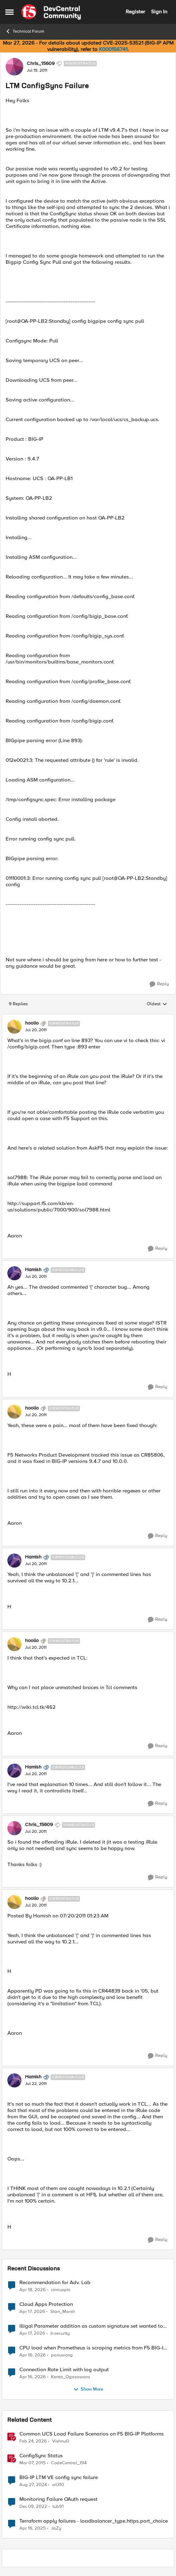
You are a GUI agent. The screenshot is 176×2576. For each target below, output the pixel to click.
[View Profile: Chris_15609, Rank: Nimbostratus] (14, 67)
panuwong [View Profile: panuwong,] (62, 2355)
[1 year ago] (33, 2484)
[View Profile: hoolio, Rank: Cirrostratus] (14, 1027)
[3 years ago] (33, 2506)
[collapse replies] (88, 1017)
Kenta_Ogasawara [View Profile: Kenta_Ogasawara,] (70, 2376)
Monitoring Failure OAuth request (58, 2499)
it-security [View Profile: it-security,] (60, 2333)
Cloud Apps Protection (46, 2304)
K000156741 (113, 49)
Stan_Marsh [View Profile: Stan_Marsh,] (62, 2311)
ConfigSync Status (41, 2456)
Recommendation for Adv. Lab (54, 2283)
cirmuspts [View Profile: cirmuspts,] (60, 2289)
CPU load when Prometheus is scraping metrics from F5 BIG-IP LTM (92, 2348)
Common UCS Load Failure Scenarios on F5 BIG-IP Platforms (91, 2434)
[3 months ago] (32, 2290)
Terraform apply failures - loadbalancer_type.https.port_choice (93, 2521)
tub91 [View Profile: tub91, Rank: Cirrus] (58, 2506)
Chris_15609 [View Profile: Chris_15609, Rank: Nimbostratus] (41, 63)
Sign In (159, 11)
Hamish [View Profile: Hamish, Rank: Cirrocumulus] (33, 1270)
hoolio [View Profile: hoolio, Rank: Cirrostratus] (32, 1023)
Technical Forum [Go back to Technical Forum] (24, 31)
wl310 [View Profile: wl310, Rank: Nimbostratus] (58, 2484)
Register (135, 11)
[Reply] (159, 984)
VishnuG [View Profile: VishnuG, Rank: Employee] (60, 2441)
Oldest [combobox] (157, 1004)
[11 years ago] (32, 2463)
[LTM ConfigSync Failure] (35, 1030)
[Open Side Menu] (9, 12)
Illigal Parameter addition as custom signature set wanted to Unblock (91, 2326)
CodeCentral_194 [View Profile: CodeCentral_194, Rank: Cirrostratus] (69, 2462)
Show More (88, 2389)
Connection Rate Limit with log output (64, 2370)
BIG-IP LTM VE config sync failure (58, 2477)
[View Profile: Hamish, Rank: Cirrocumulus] (14, 1273)
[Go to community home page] (51, 12)
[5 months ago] (33, 2441)
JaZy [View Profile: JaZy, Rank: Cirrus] (56, 2528)
